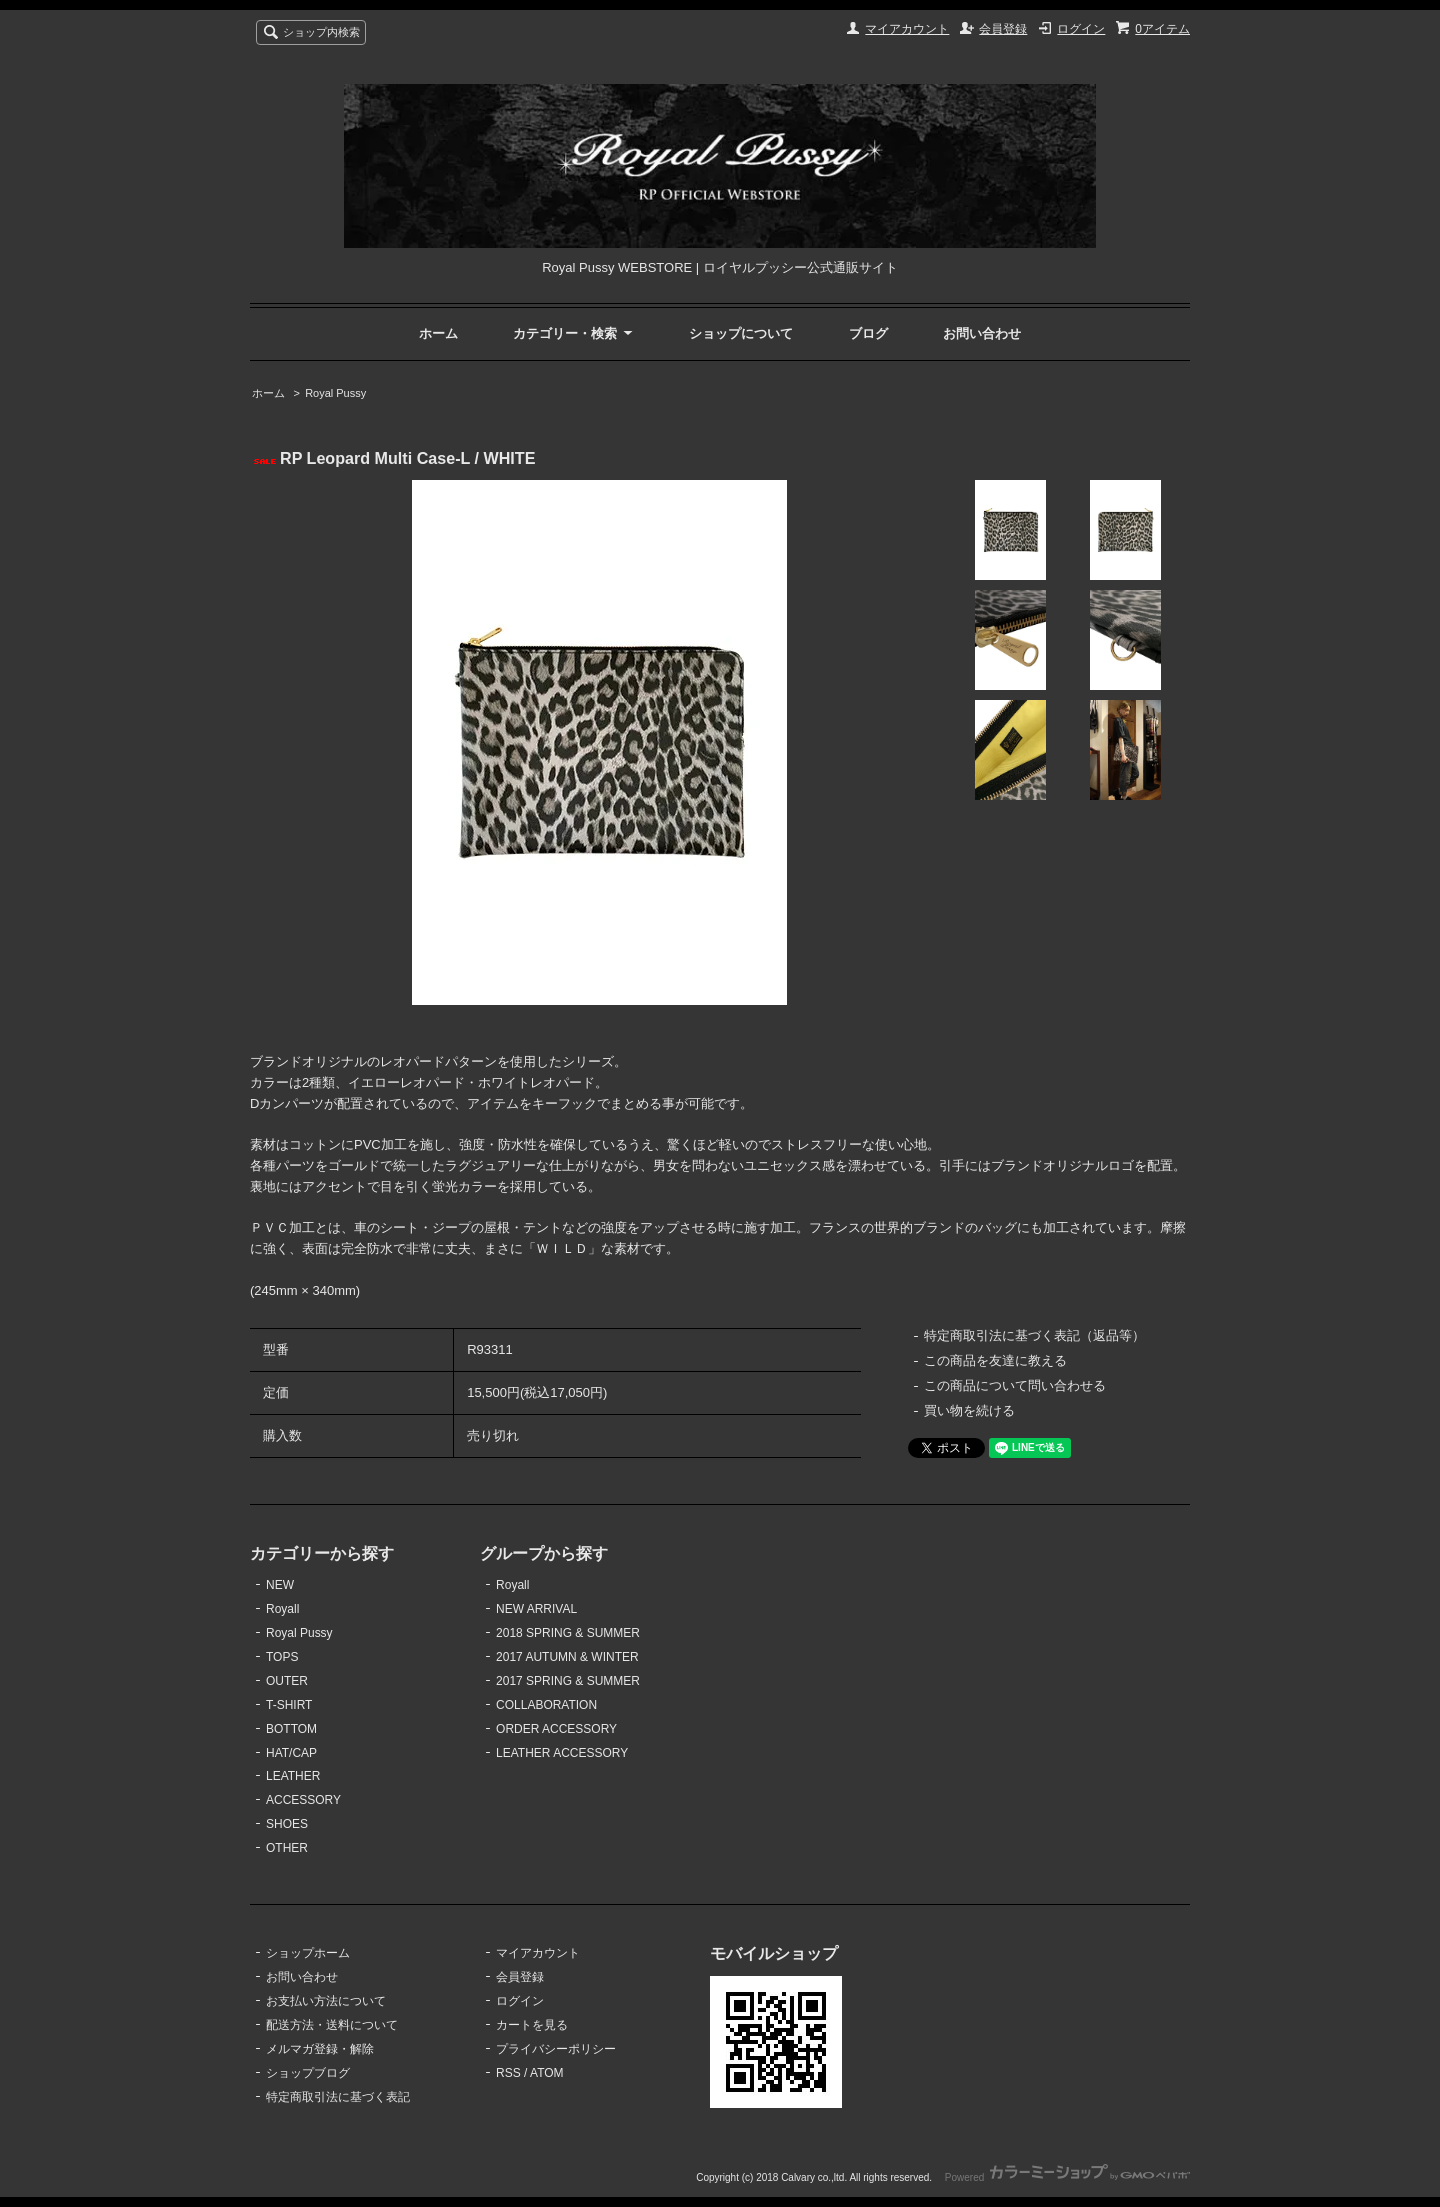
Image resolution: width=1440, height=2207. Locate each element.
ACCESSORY (303, 1800)
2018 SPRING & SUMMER (568, 1633)
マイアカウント (907, 29)
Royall (282, 1609)
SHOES (287, 1824)
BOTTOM (291, 1729)
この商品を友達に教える (995, 1360)
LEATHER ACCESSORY (562, 1753)
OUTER (287, 1681)
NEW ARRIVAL (536, 1609)
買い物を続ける (969, 1410)
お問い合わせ (982, 333)
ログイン (1081, 29)
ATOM (547, 2073)
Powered (1067, 2177)
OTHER (287, 1848)
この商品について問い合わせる (1015, 1385)
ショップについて (741, 333)
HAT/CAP (291, 1753)
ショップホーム (308, 1953)
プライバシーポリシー (556, 2049)
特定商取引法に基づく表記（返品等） (1034, 1335)
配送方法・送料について (332, 2025)
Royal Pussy (335, 393)
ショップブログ (308, 2073)
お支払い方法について (326, 2001)
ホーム (438, 333)
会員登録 (1003, 29)
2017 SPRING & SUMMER (568, 1681)
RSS (508, 2073)
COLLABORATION (546, 1705)
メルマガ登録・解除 (320, 2049)
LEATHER (293, 1776)
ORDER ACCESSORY (556, 1729)
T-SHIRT (289, 1705)
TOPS (282, 1657)
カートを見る (532, 2025)
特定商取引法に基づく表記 (338, 2097)
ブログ (868, 333)
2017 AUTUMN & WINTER (567, 1657)
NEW (280, 1585)
